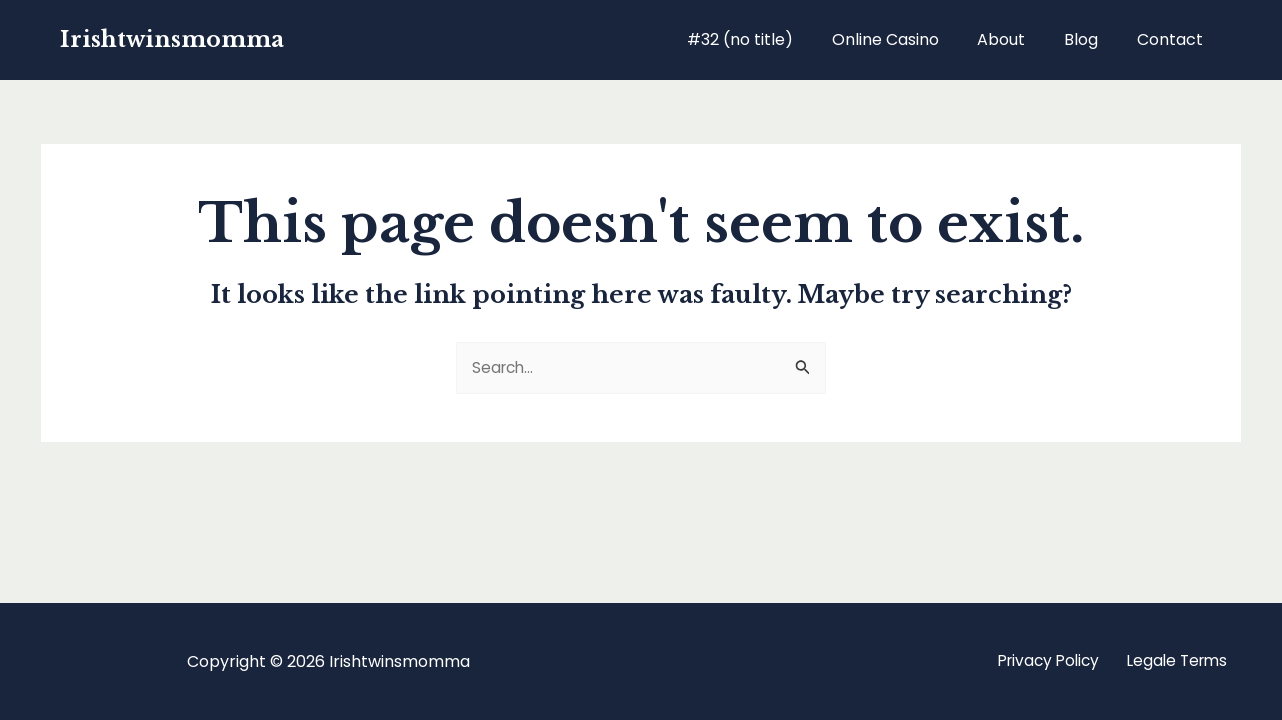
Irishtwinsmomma (172, 39)
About (1018, 39)
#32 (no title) (770, 39)
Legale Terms (1173, 661)
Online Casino (908, 39)
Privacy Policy (1036, 661)
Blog (1091, 39)
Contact (1173, 39)
